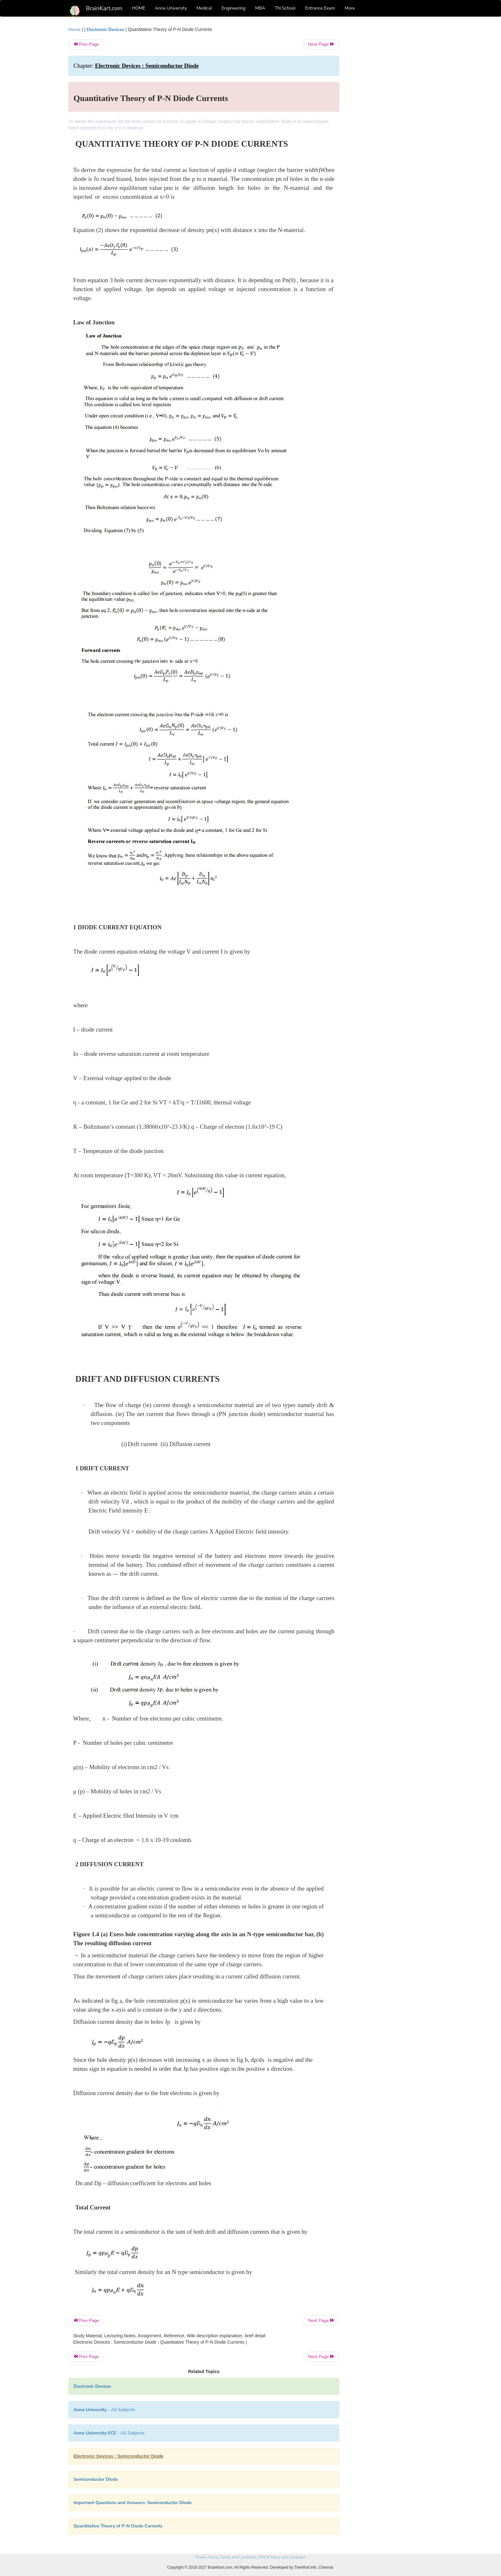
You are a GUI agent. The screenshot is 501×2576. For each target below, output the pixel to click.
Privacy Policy (206, 2557)
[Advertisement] (391, 122)
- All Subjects (104, 2410)
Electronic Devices (105, 30)
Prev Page (86, 44)
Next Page (321, 44)
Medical (204, 8)
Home (74, 30)
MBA (260, 8)
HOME (138, 8)
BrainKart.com (104, 8)
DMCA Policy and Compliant (282, 2557)
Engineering (234, 8)
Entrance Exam (320, 8)
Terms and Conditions (238, 2557)
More (350, 8)
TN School (285, 8)
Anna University (171, 8)
